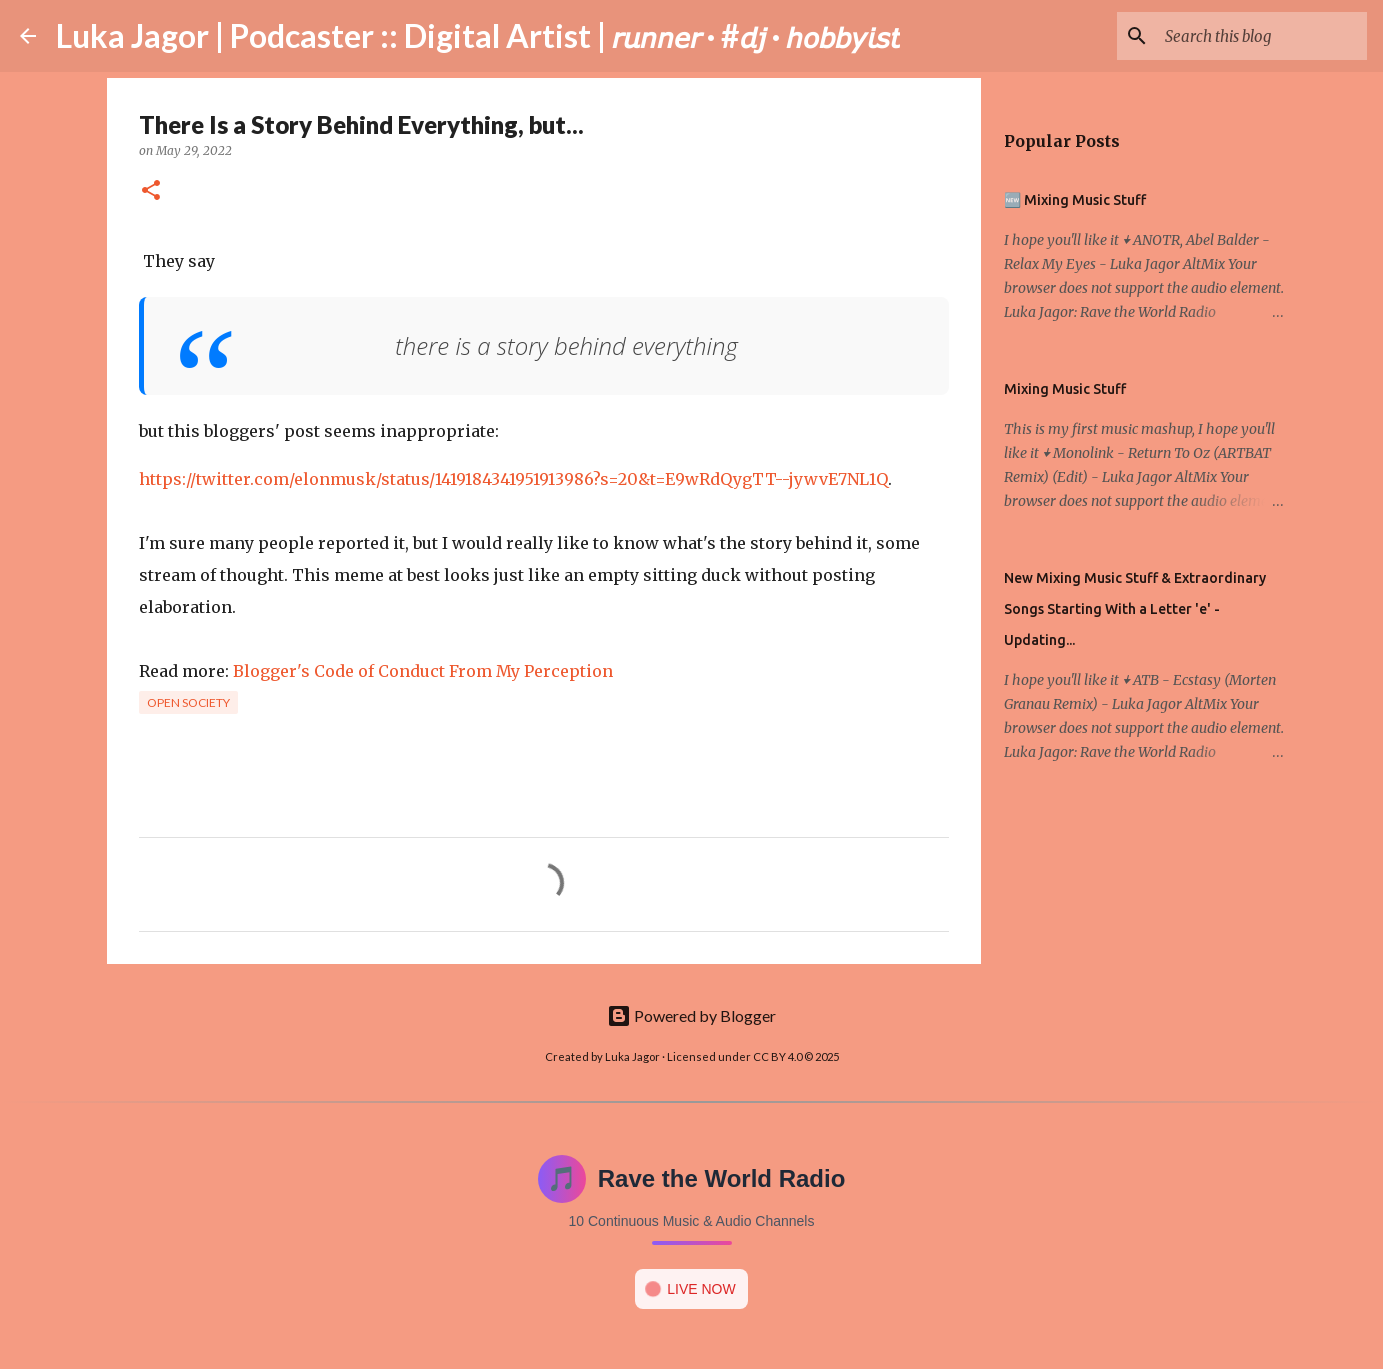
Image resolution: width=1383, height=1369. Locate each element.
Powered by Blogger (691, 1015)
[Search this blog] (1262, 36)
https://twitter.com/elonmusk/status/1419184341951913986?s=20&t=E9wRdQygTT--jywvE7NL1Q (513, 479)
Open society (188, 702)
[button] (151, 191)
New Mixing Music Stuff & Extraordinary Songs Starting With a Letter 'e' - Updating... (1135, 609)
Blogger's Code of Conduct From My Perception (423, 671)
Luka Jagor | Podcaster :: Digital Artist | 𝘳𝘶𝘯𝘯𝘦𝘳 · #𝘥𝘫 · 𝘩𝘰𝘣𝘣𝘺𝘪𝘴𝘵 (478, 35)
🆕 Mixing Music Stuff (1075, 200)
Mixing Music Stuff (1065, 389)
